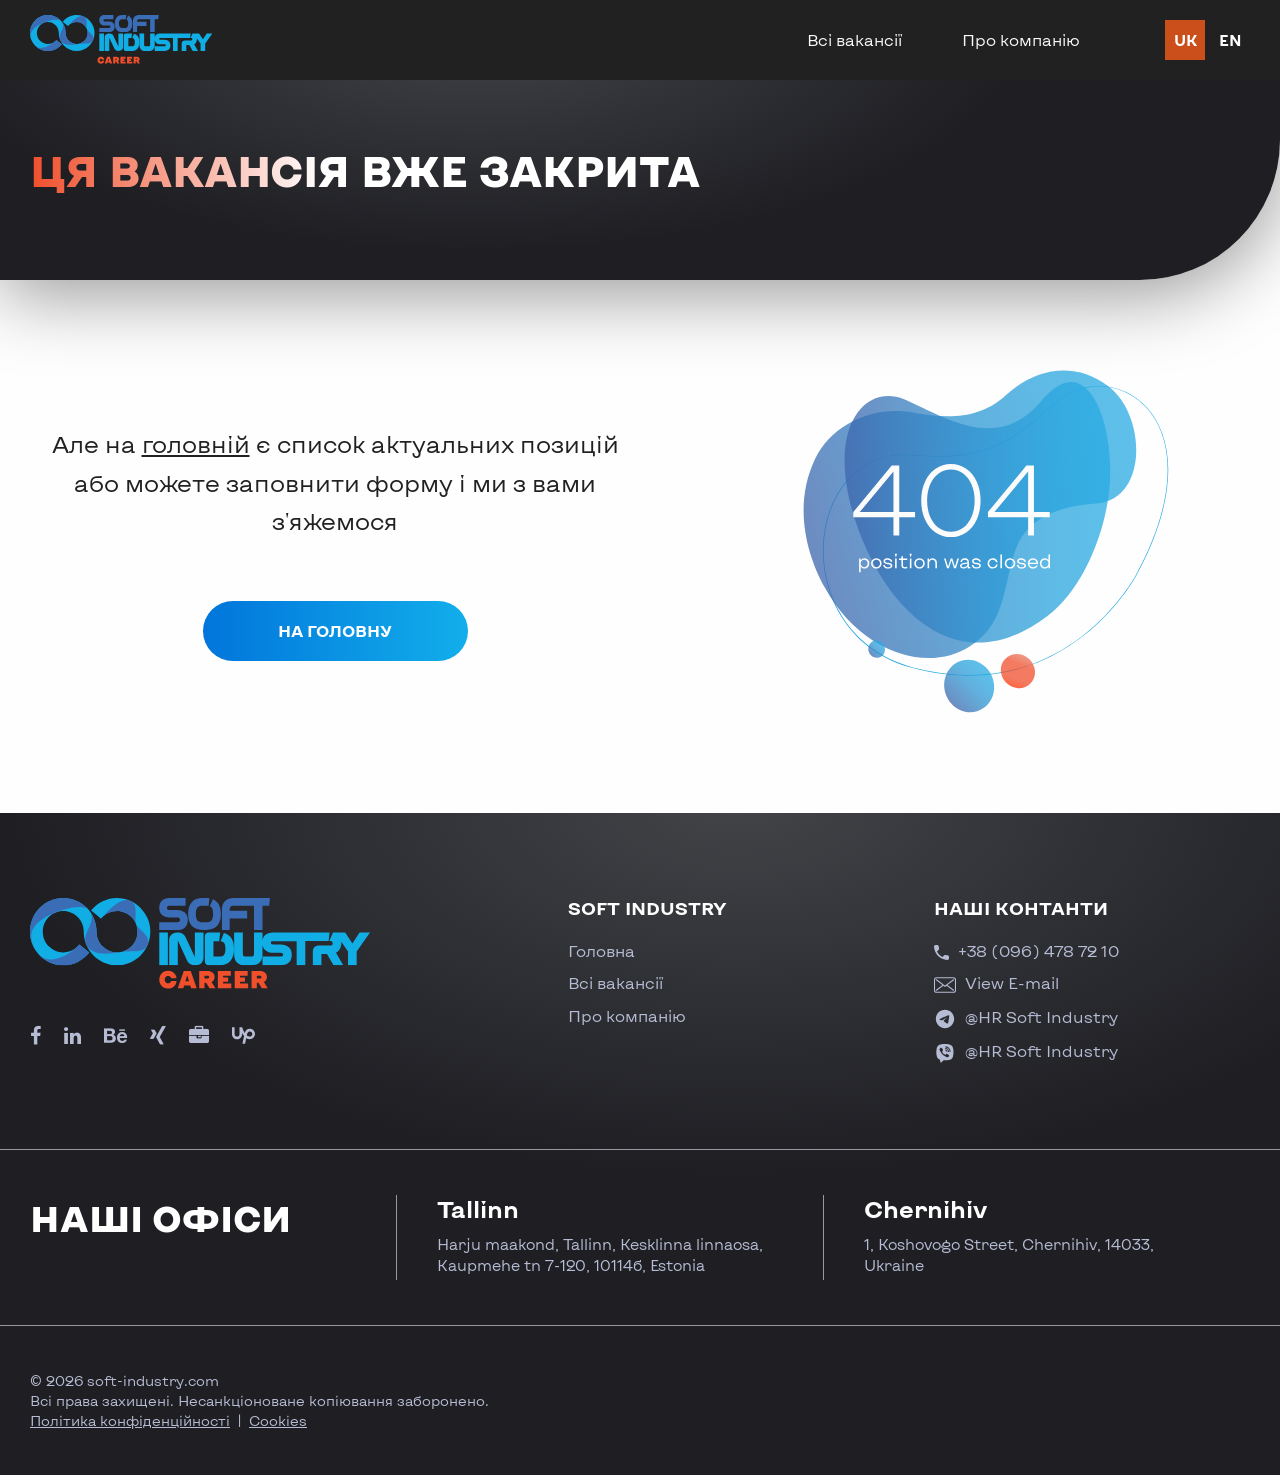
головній (196, 443)
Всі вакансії (854, 39)
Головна (601, 950)
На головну (335, 630)
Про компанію (1021, 39)
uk (1185, 40)
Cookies (278, 1420)
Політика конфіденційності (130, 1420)
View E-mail (996, 982)
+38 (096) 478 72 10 (1026, 950)
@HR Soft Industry (1026, 1016)
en (1230, 40)
